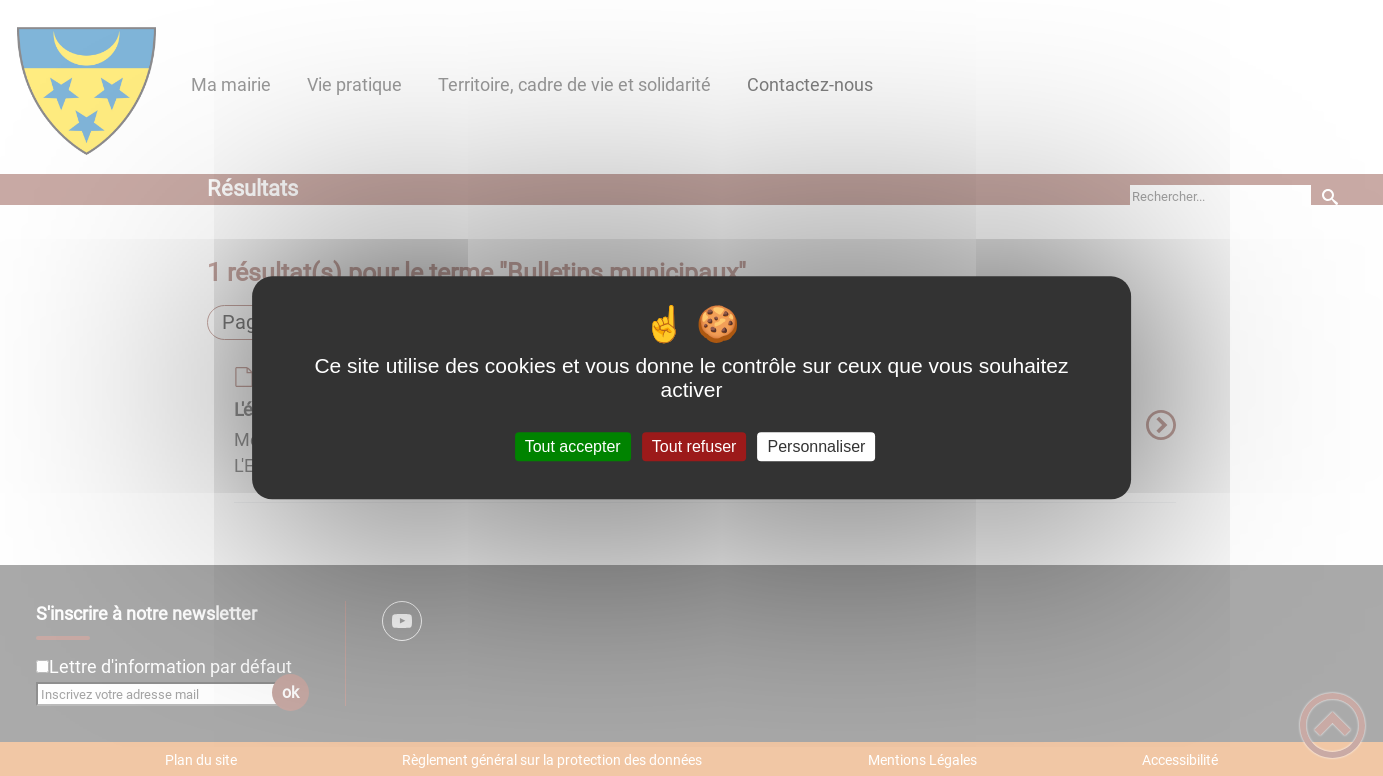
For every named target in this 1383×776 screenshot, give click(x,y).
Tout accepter (573, 446)
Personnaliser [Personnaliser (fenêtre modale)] (817, 446)
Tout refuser (694, 446)
